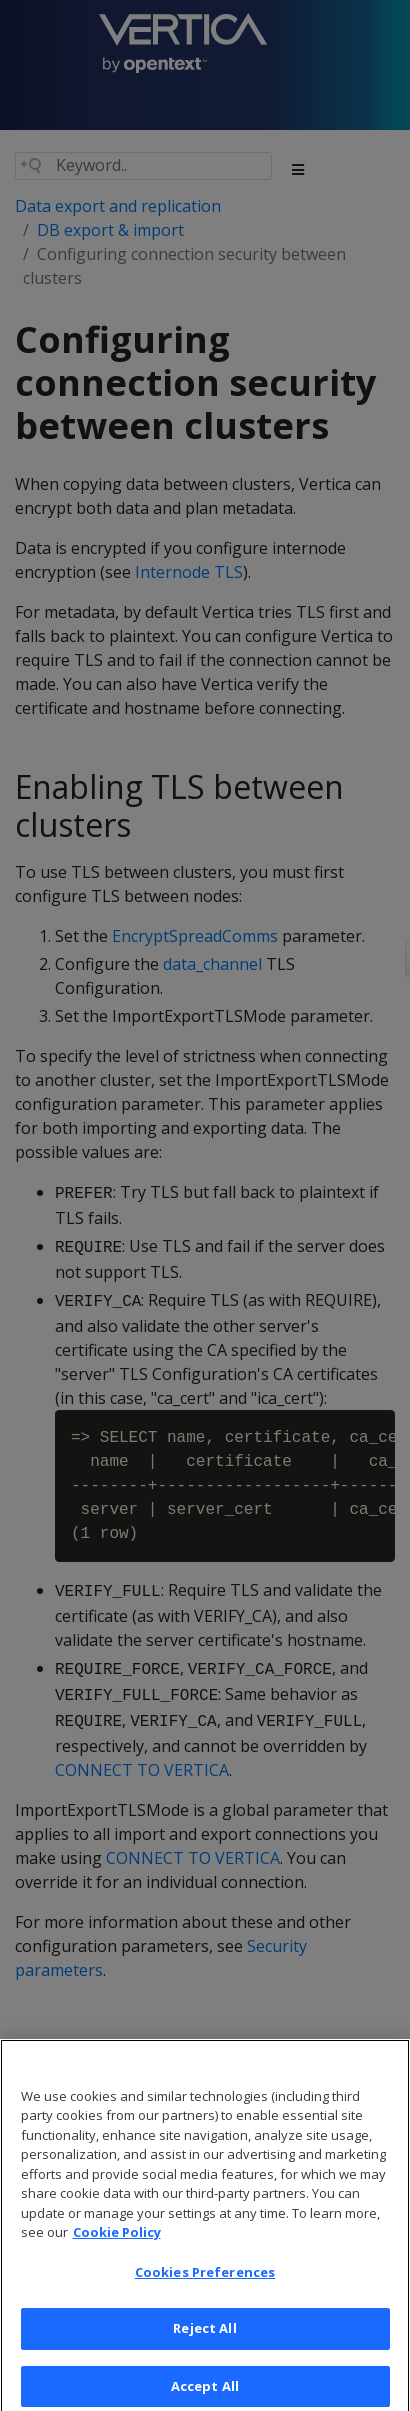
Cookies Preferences (205, 2280)
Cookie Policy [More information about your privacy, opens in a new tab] (117, 2241)
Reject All (204, 2337)
